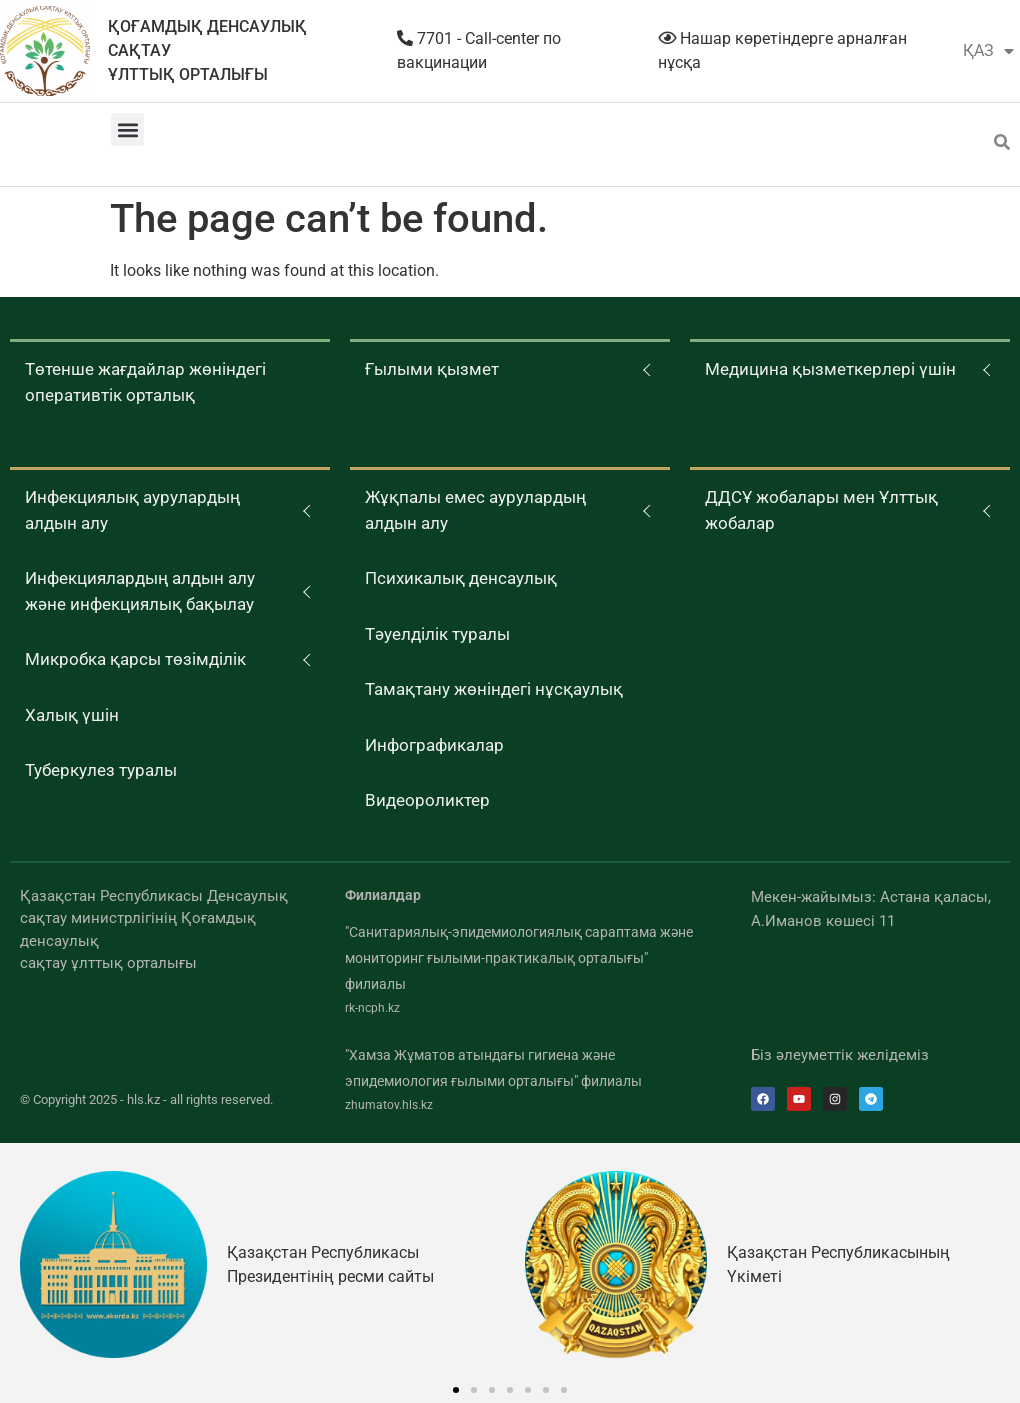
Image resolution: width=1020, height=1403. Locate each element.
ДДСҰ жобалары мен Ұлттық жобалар (821, 510)
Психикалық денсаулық (461, 578)
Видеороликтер (427, 800)
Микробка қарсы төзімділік (135, 659)
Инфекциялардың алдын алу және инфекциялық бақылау (140, 591)
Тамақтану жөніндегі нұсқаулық (494, 689)
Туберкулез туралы (101, 770)
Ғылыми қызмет (432, 369)
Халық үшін (72, 715)
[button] (127, 129)
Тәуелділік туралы (437, 634)
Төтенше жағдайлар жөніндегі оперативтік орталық (145, 382)
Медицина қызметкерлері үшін (830, 369)
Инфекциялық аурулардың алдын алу (132, 510)
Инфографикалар (434, 745)
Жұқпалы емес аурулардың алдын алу (475, 510)
